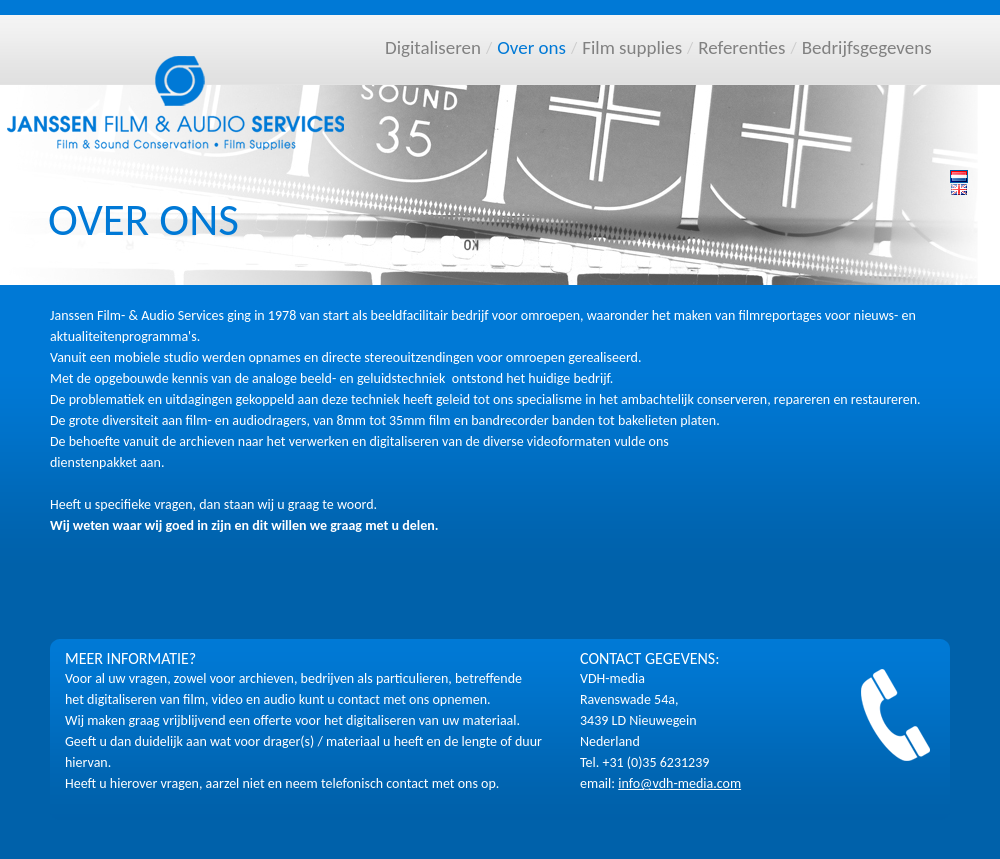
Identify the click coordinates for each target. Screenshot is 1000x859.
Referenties (741, 47)
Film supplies (632, 47)
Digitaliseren (433, 47)
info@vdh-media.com (679, 783)
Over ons (531, 47)
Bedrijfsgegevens (867, 47)
